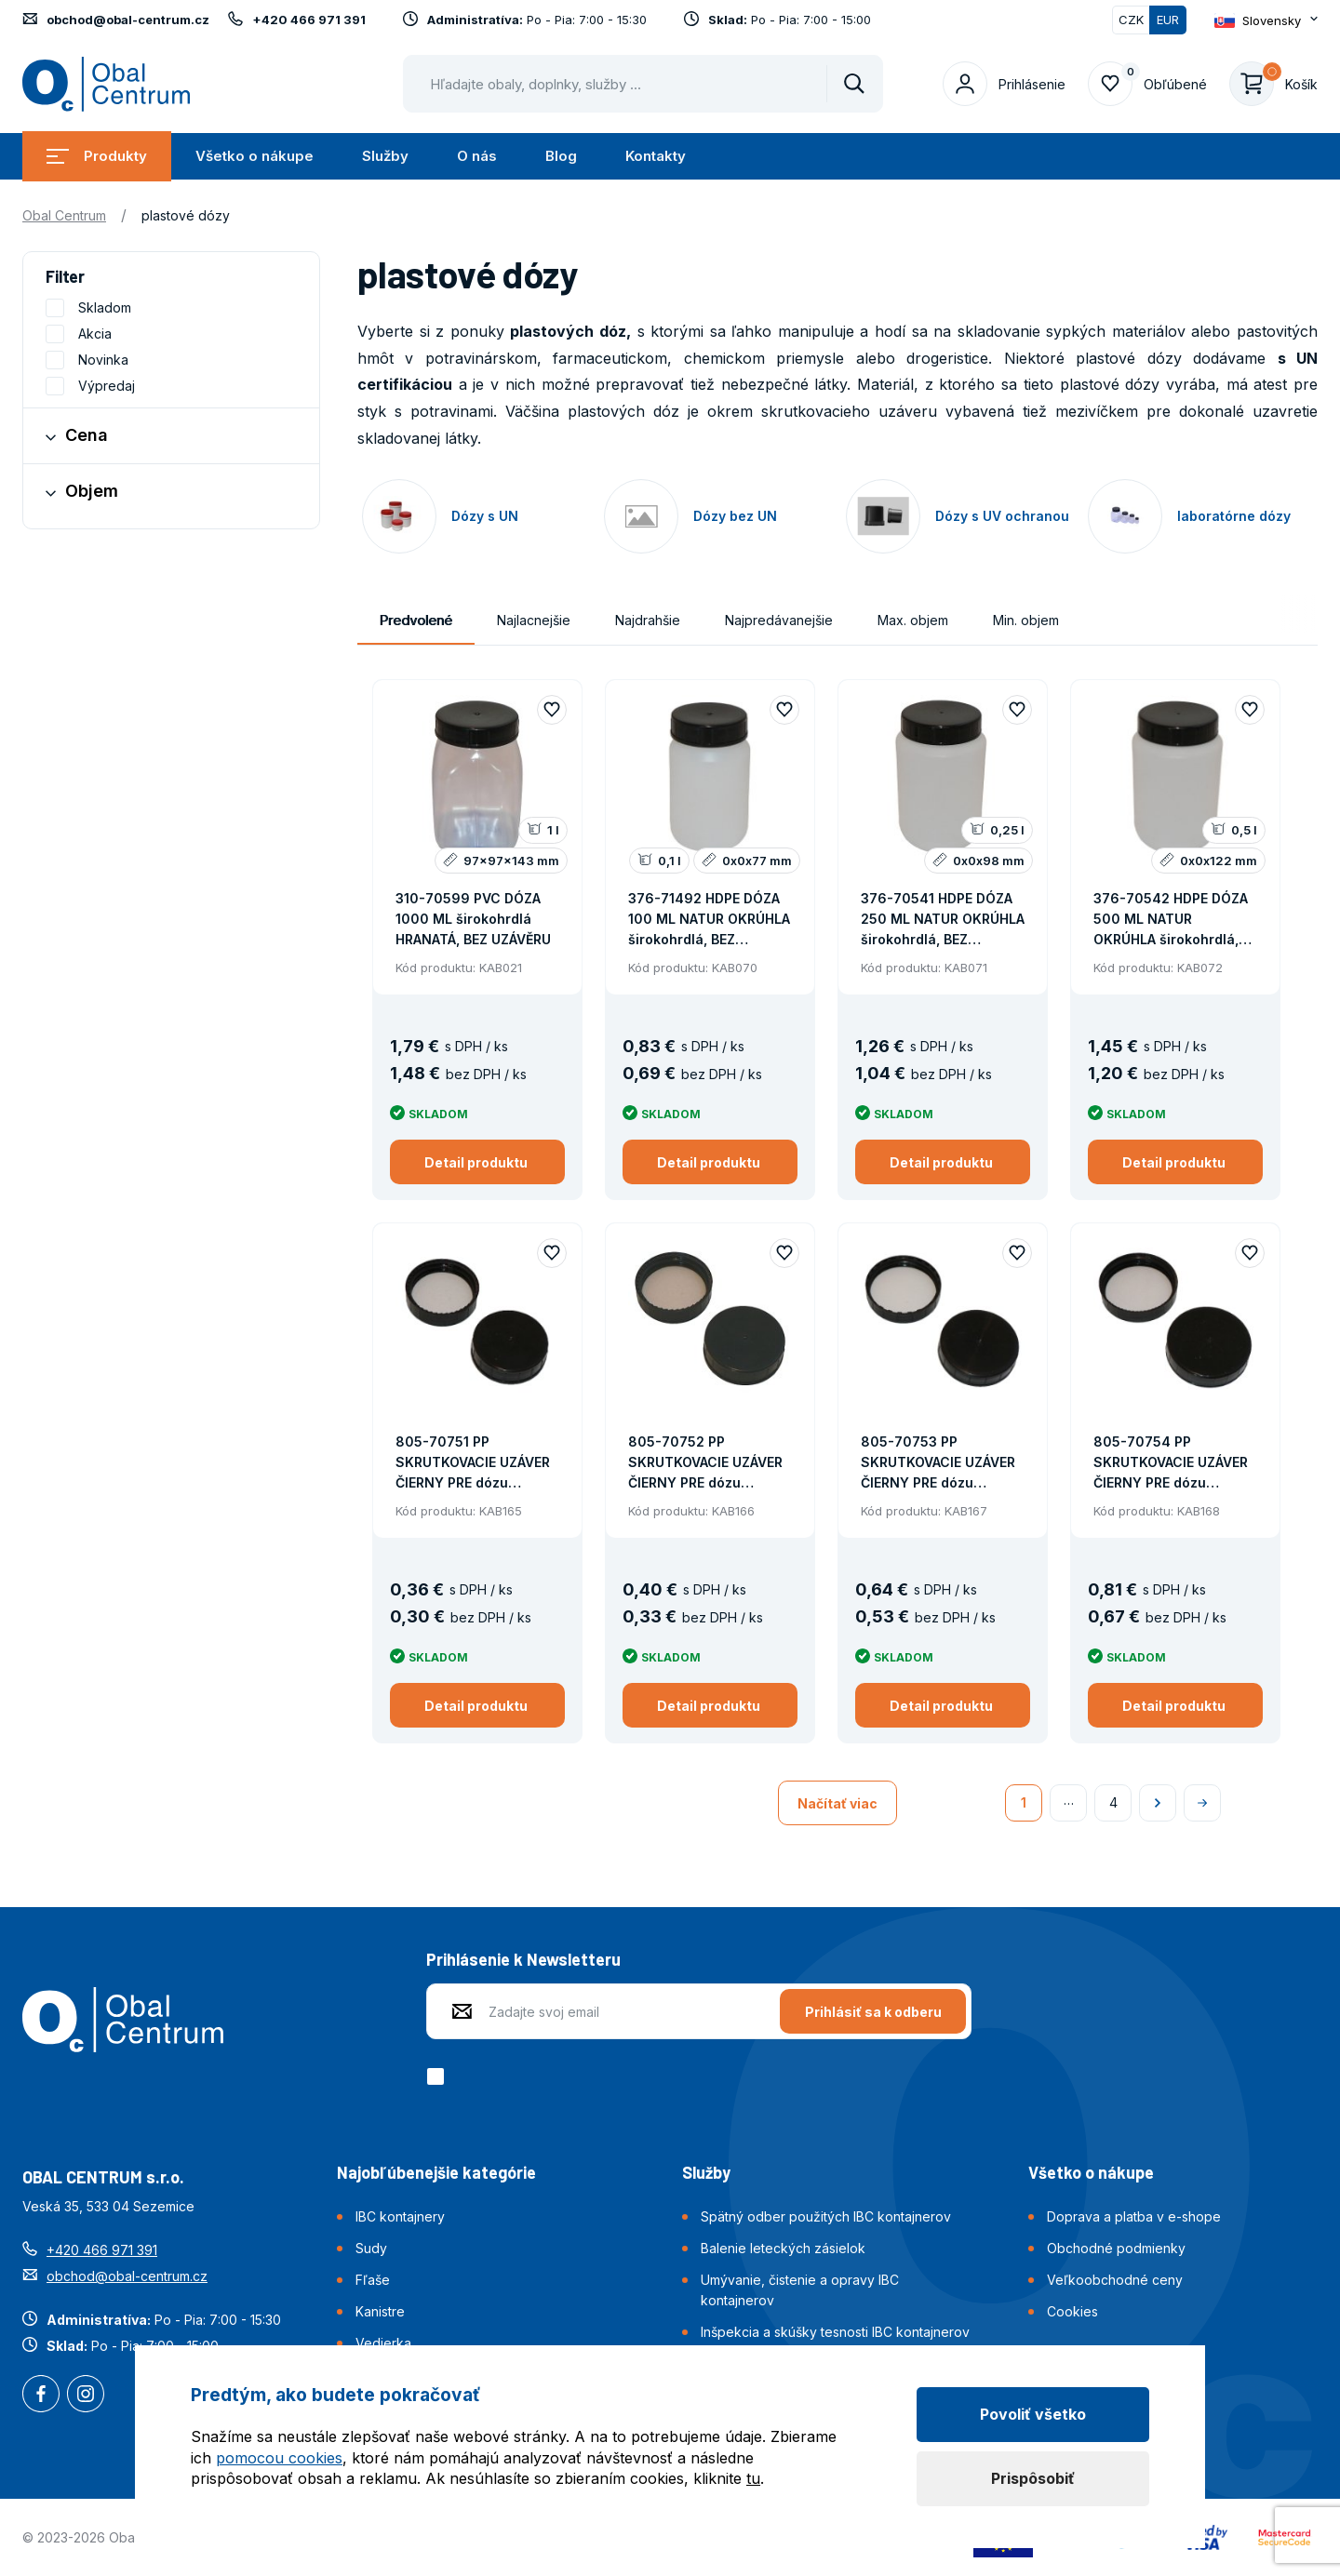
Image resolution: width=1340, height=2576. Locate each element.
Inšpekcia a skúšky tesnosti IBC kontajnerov (835, 2332)
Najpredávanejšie (779, 620)
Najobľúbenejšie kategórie (436, 2172)
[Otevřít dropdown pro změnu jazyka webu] (1266, 20)
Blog (561, 156)
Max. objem (913, 620)
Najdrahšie (647, 620)
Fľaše (372, 2280)
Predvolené (416, 620)
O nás (477, 156)
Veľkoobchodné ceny (1115, 2280)
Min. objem (1026, 620)
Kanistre (380, 2311)
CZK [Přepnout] (1131, 19)
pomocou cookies (279, 2458)
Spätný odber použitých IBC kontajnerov (826, 2216)
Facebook (41, 2395)
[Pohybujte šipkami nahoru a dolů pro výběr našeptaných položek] (643, 84)
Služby (385, 156)
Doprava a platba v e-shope (1134, 2216)
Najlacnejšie (533, 620)
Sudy (371, 2248)
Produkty (97, 156)
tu (753, 2478)
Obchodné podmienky (1116, 2248)
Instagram (85, 2395)
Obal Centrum (64, 215)
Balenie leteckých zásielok (783, 2248)
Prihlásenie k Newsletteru (523, 1959)
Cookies (1072, 2311)
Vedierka (383, 2343)
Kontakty (655, 156)
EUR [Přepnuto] (1168, 19)
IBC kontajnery (400, 2216)
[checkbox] (438, 2076)
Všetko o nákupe (254, 156)
